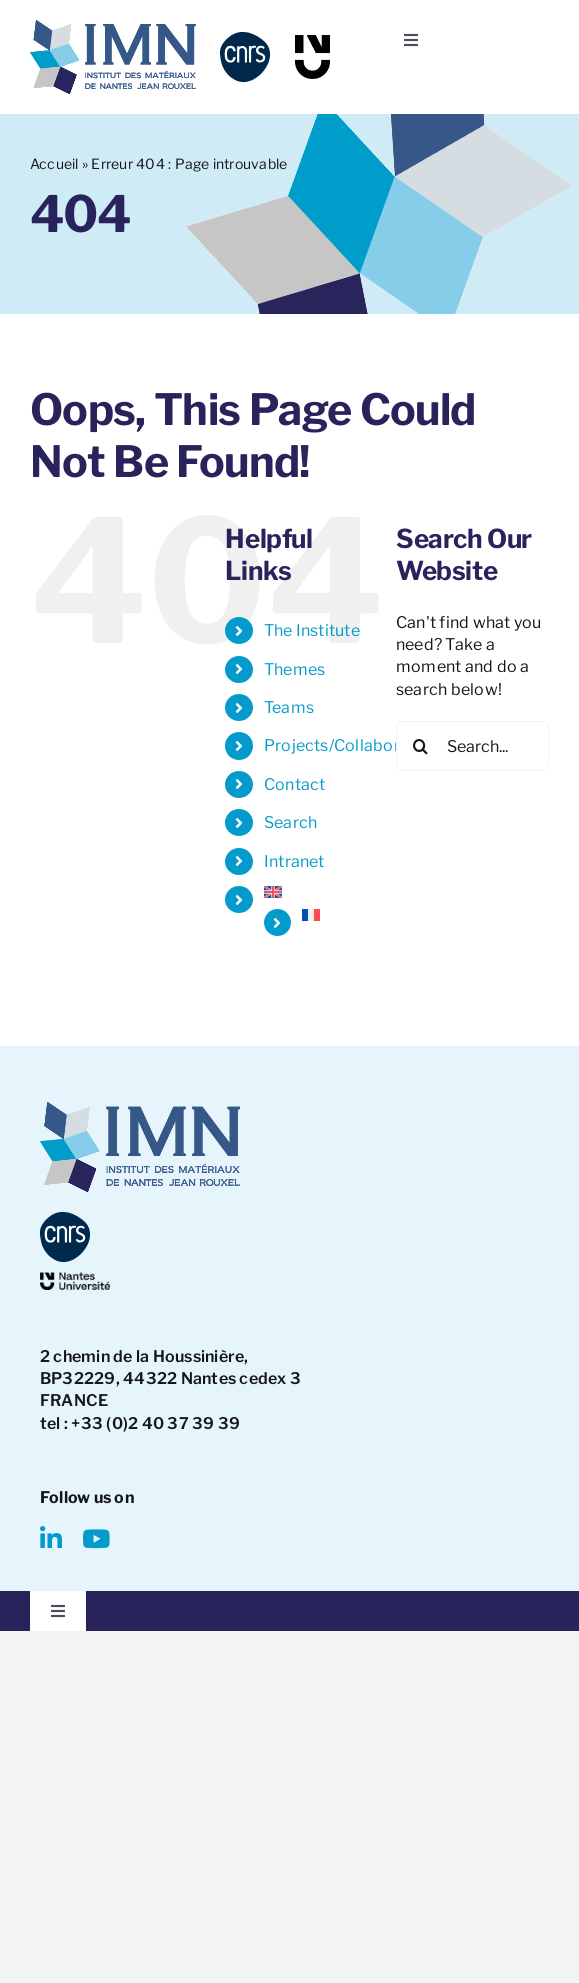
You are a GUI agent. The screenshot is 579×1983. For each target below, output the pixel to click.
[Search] (421, 746)
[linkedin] (51, 1538)
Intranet (294, 861)
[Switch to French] (334, 915)
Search (290, 822)
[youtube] (96, 1538)
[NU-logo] (312, 42)
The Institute (312, 630)
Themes (294, 669)
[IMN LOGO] (113, 27)
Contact (295, 784)
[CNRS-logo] (245, 39)
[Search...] (472, 746)
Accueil (54, 163)
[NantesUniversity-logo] (75, 1279)
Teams (289, 707)
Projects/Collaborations (356, 745)
